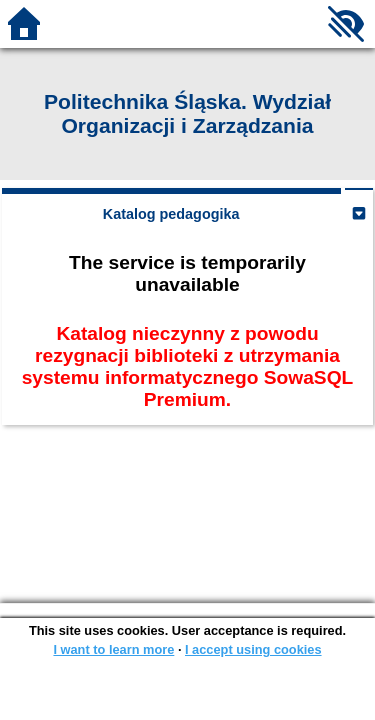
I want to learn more (113, 649)
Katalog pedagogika (171, 214)
